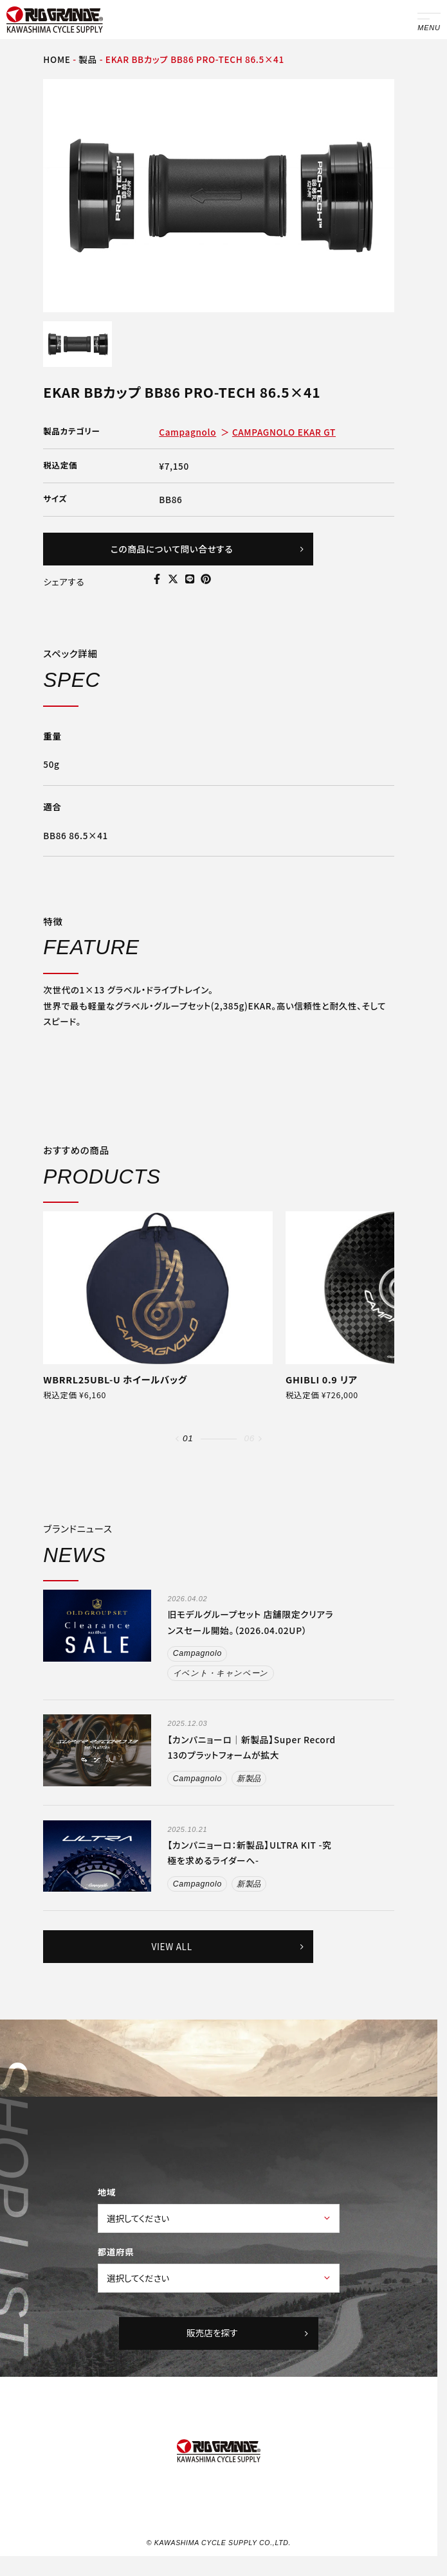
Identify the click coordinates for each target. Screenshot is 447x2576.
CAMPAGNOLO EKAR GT (284, 431)
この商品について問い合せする (207, 549)
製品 (88, 59)
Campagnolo (187, 431)
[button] (177, 1439)
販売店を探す (249, 2335)
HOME (56, 59)
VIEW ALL (228, 1947)
